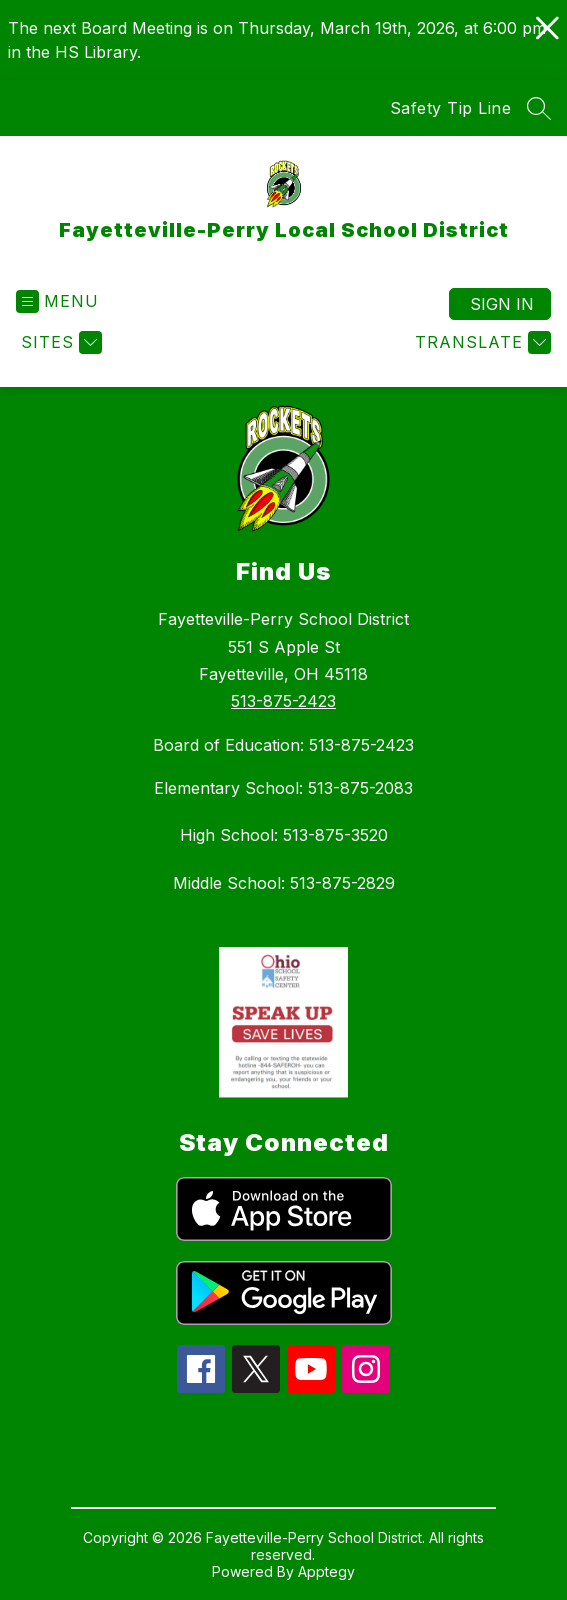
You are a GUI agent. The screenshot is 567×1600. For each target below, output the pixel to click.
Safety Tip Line (451, 108)
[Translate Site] (480, 342)
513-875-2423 (283, 701)
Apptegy (326, 1571)
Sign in (502, 304)
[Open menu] (57, 301)
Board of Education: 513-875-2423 (283, 745)
